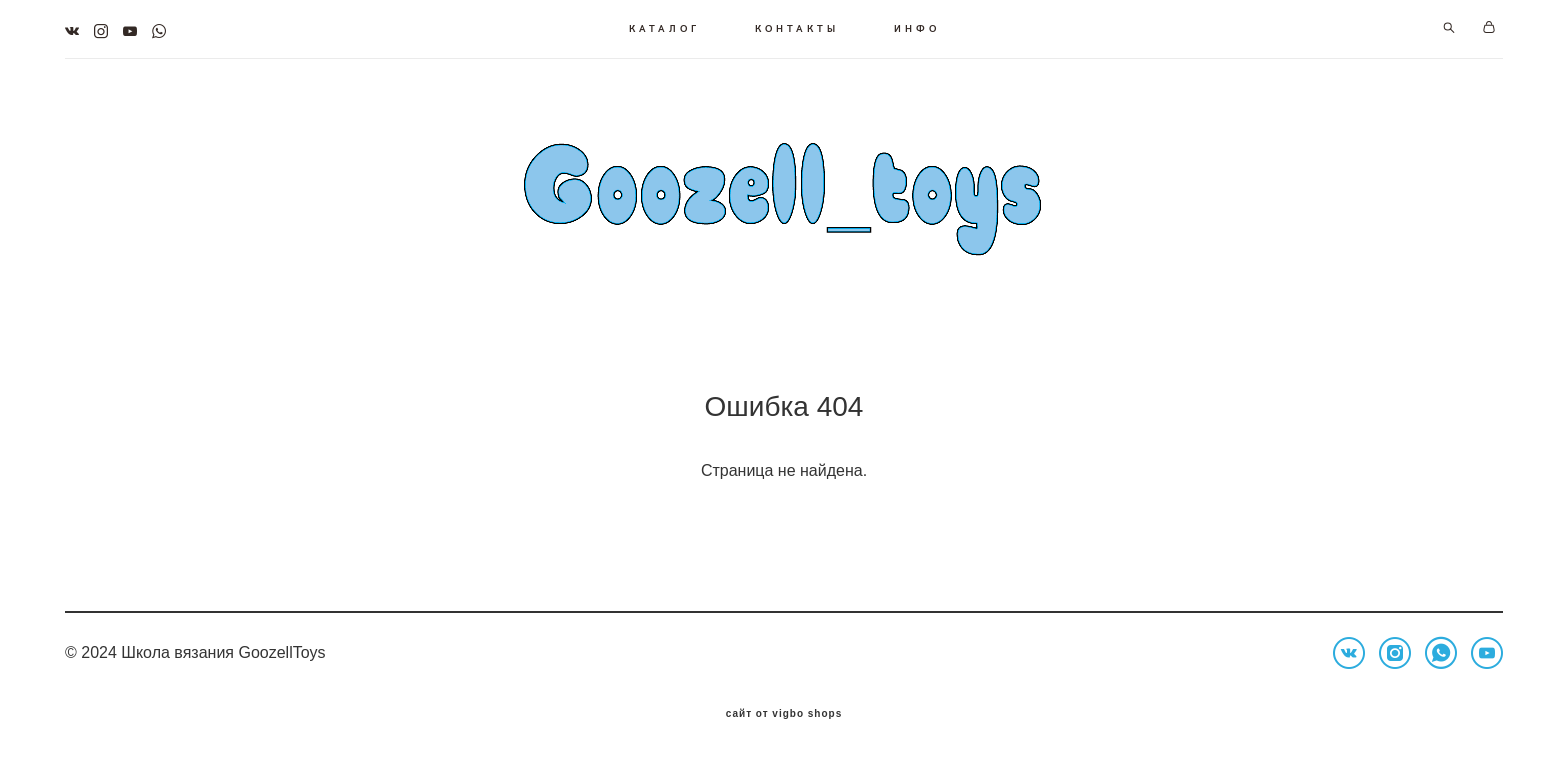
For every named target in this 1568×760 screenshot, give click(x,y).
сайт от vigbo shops (784, 714)
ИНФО (917, 28)
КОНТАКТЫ (797, 28)
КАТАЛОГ (664, 28)
